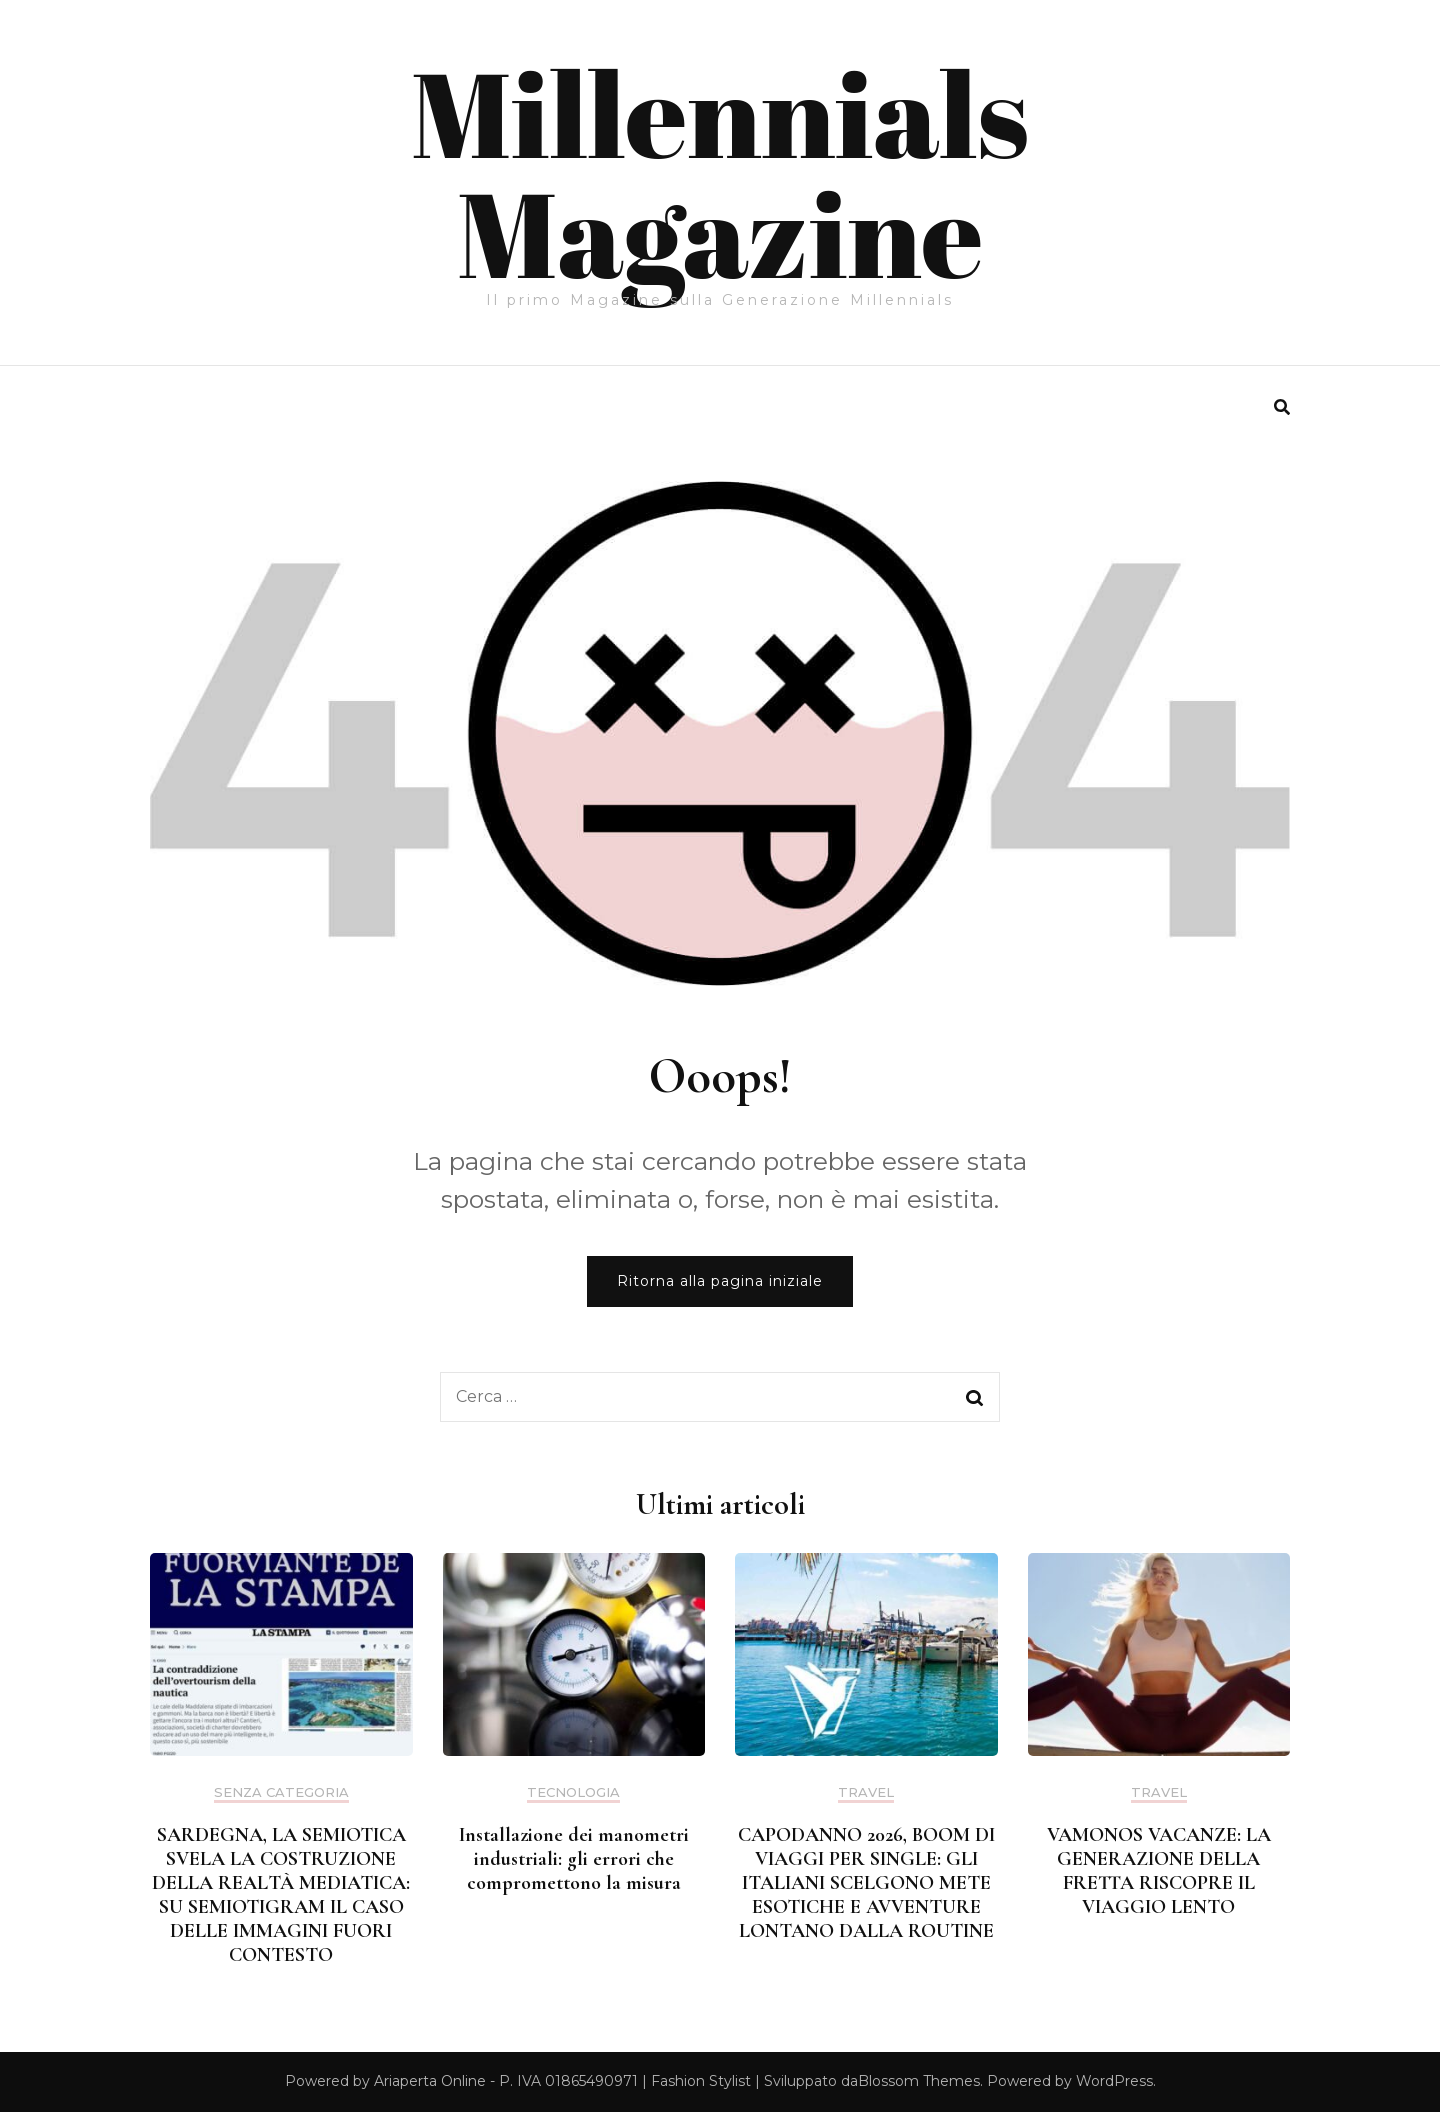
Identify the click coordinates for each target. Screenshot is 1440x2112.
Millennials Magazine (720, 172)
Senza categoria (281, 1792)
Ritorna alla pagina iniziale (720, 1281)
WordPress (1114, 2081)
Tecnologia (573, 1792)
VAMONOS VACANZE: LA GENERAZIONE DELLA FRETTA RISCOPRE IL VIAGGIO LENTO (1159, 1871)
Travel (866, 1792)
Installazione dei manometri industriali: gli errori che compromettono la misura (574, 1859)
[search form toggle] (1282, 407)
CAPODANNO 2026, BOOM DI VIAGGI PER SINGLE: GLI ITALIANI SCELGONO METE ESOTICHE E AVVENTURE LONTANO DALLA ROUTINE (866, 1883)
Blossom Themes (919, 2081)
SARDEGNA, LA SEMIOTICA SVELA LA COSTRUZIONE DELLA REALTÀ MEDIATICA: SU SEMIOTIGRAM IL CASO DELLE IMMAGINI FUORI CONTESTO (281, 1895)
